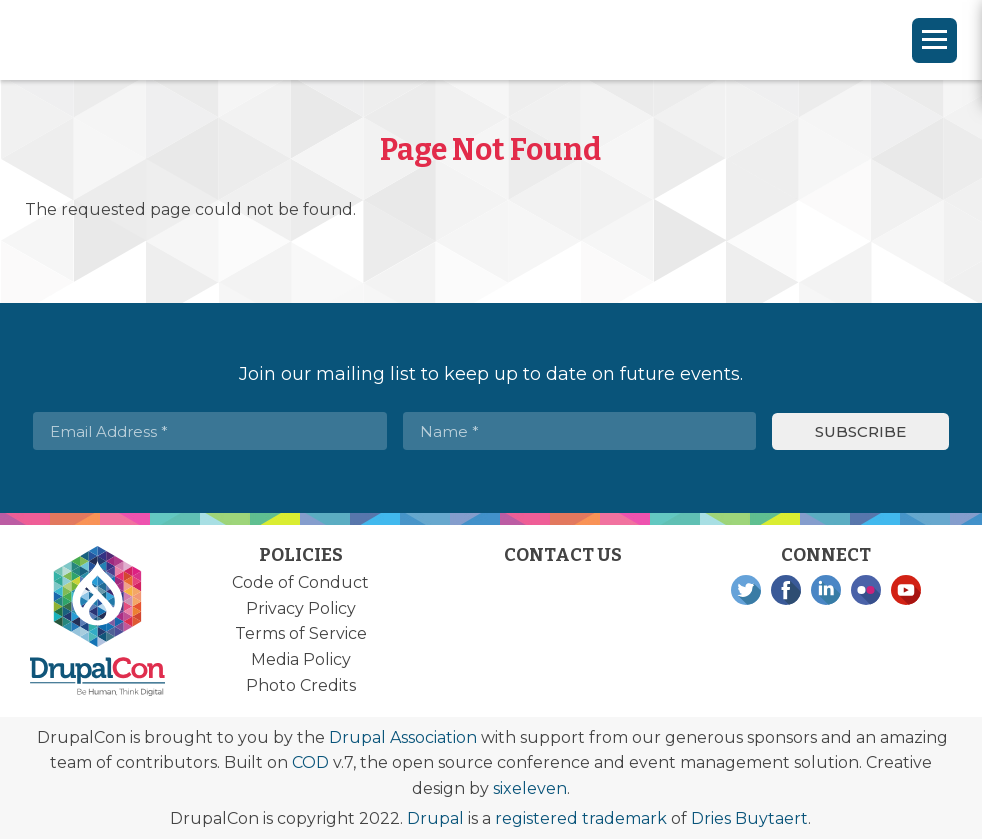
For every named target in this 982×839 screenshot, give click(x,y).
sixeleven (530, 788)
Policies (301, 555)
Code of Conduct (300, 582)
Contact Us (563, 555)
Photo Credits (301, 685)
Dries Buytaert (749, 818)
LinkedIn (826, 590)
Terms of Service (301, 633)
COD (310, 762)
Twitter (746, 590)
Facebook (786, 590)
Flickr (866, 590)
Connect (826, 555)
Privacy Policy (301, 608)
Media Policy (301, 659)
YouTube (906, 590)
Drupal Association (403, 737)
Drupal (435, 818)
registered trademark (581, 818)
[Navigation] (934, 40)
